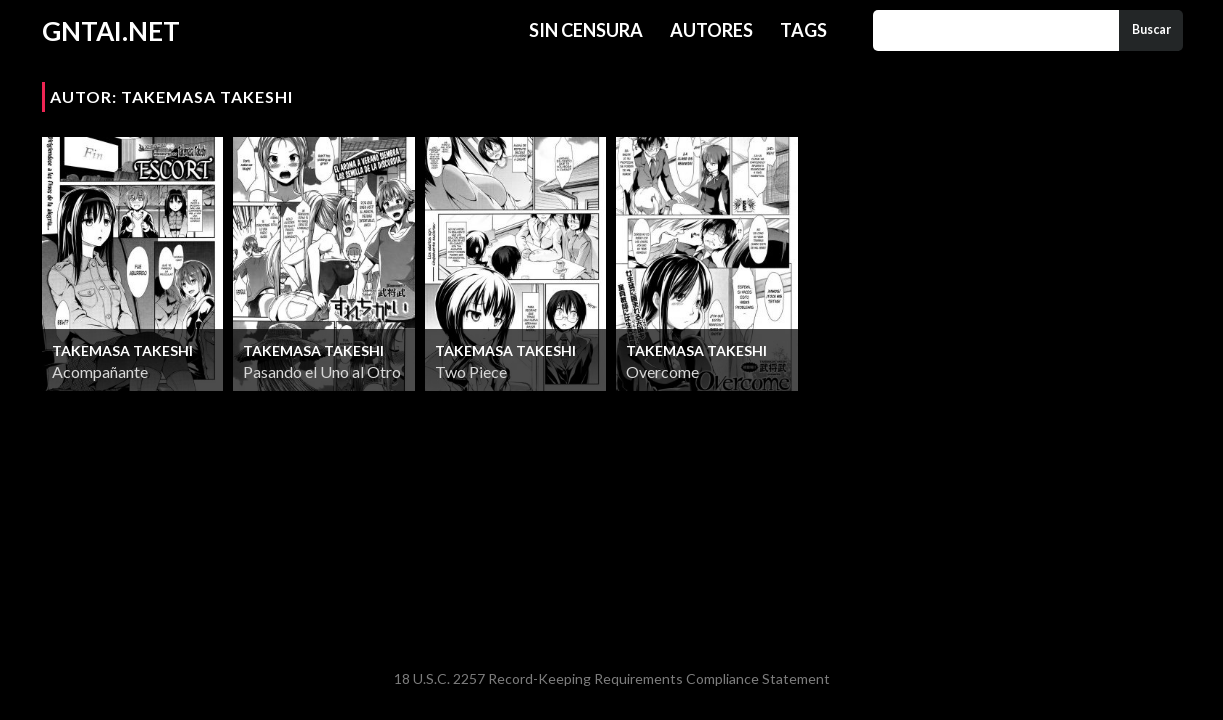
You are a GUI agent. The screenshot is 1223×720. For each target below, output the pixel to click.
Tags (803, 30)
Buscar (1151, 29)
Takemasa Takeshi (122, 350)
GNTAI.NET (111, 31)
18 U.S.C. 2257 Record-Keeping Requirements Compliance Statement (612, 678)
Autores (711, 30)
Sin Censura (586, 30)
